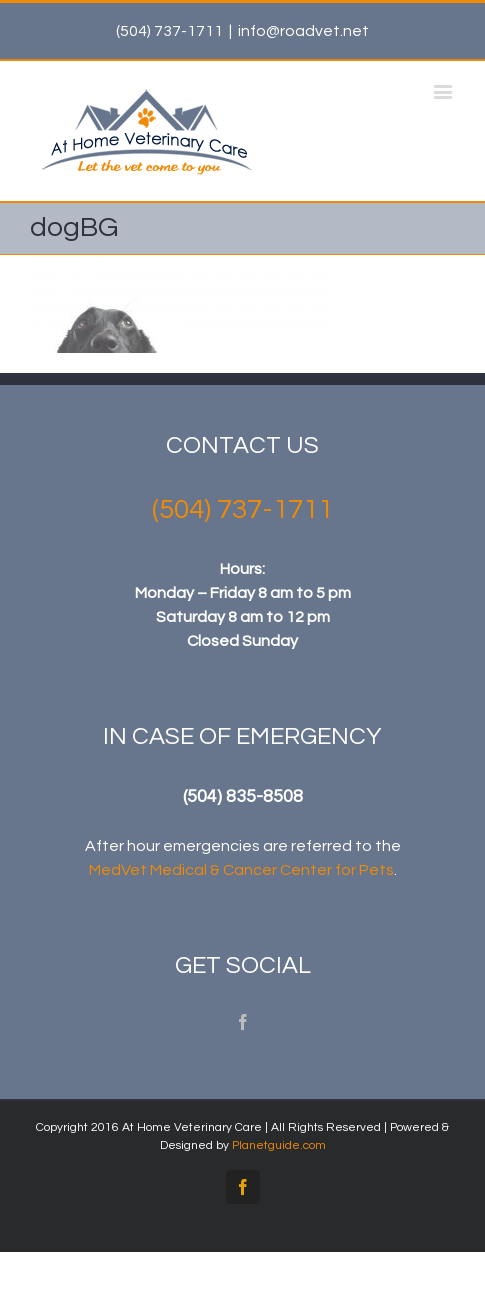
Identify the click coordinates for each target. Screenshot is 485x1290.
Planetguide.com (279, 1145)
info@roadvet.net (303, 31)
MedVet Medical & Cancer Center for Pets (241, 870)
